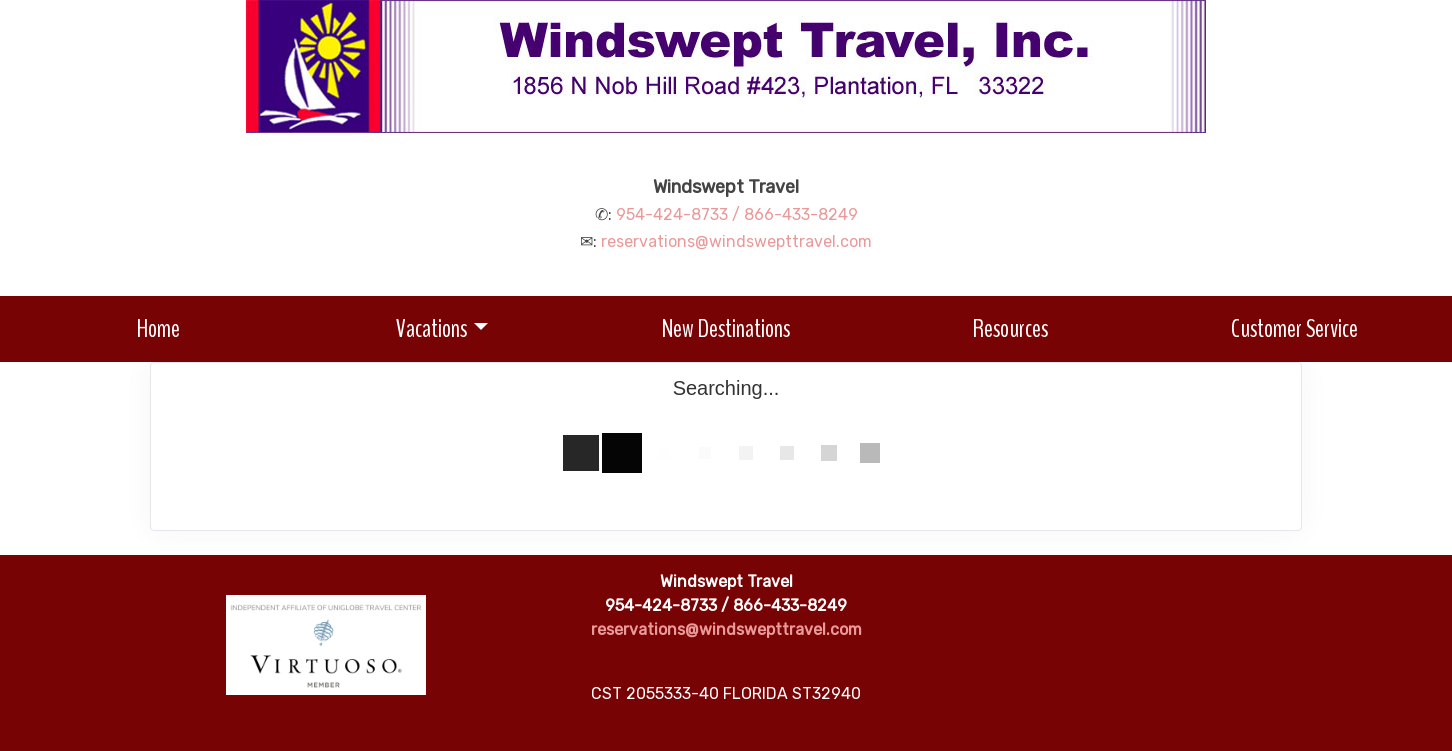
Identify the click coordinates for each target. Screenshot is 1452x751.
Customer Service (1294, 328)
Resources (1010, 328)
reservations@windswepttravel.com (736, 241)
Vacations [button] (431, 328)
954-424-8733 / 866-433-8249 (737, 214)
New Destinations (726, 328)
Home (158, 328)
